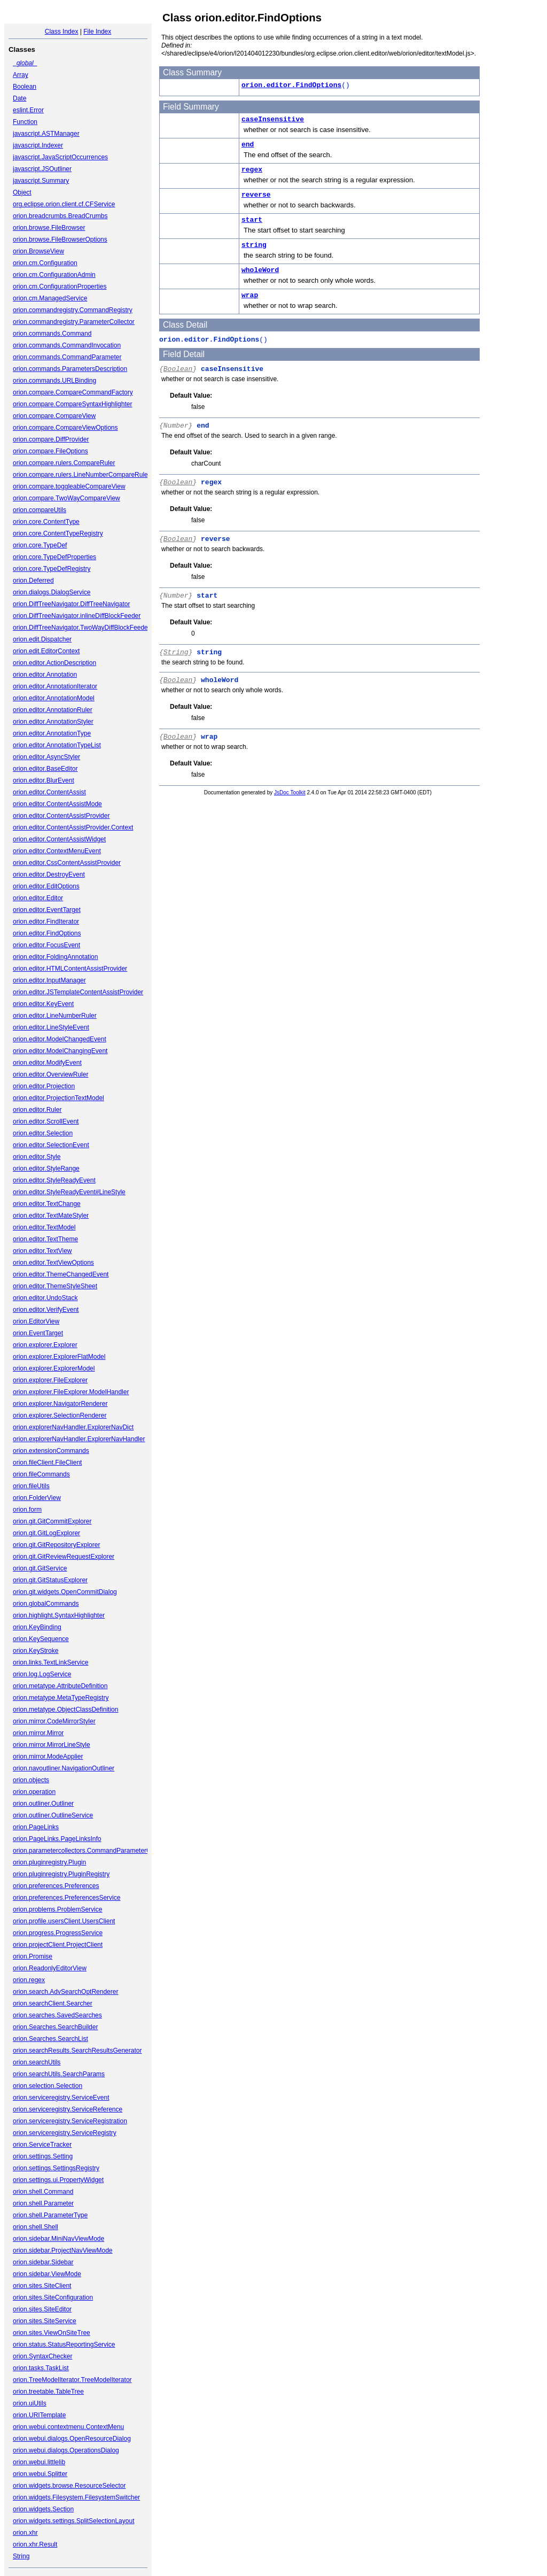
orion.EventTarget (38, 1333)
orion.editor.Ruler (37, 1109)
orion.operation (34, 1792)
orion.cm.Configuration (45, 263)
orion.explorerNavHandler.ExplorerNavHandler (79, 1439)
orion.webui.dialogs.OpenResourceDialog (72, 2438)
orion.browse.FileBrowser (49, 227)
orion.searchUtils (36, 2062)
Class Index (62, 31)
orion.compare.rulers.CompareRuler (64, 463)
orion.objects (31, 1780)
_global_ (25, 63)
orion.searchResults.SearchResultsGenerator (77, 2050)
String (21, 2556)
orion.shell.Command (43, 2191)
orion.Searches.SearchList (50, 2039)
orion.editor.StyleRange (46, 1168)
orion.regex (29, 1980)
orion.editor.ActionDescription (54, 663)
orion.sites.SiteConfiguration (53, 2297)
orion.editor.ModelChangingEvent (60, 1051)
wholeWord (260, 270)
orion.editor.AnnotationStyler (53, 721)
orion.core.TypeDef (40, 545)
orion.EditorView (36, 1321)
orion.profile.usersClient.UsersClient (64, 1921)
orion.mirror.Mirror (38, 1733)
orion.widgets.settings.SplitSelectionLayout (73, 2521)
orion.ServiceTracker (42, 2144)
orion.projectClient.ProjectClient (58, 1944)
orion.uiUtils (29, 2403)
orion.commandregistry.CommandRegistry (72, 310)
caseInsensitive (272, 119)
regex (251, 170)
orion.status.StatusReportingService (64, 2344)
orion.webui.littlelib (39, 2462)
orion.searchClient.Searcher (52, 2003)
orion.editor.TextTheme (45, 1239)
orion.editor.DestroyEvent (49, 874)
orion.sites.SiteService (44, 2321)
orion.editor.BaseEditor (45, 768)
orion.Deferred (33, 580)
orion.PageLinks (36, 1827)
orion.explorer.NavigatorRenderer (60, 1403)
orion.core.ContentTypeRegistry (58, 533)
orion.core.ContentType (46, 521)
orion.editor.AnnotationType (52, 733)
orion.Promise (32, 1956)
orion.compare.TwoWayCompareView (66, 498)
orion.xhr (25, 2532)
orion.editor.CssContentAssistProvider (67, 863)
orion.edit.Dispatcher (42, 639)
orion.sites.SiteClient (42, 2285)
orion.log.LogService (42, 1674)
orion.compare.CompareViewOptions (65, 427)
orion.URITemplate (39, 2415)
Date (19, 98)
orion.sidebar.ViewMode (47, 2274)
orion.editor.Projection (44, 1086)
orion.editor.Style (36, 1157)
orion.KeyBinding (37, 1627)
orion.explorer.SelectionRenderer (59, 1415)
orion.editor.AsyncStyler (46, 757)
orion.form (27, 1509)
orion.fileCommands (41, 1474)
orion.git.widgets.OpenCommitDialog (65, 1592)
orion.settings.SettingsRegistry (56, 2168)
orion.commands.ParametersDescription (70, 369)
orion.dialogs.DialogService (51, 592)
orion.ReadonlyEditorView (50, 1968)
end (247, 145)
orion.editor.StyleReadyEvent (54, 1180)
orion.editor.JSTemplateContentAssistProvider (78, 992)
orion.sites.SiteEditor (42, 2309)
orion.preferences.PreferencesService (66, 1897)
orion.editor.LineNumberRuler (55, 1015)
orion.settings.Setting (43, 2156)
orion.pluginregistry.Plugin (49, 1862)
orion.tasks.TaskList (41, 2368)
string (254, 245)
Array (20, 75)
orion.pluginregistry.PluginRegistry (61, 1874)
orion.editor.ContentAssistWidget (59, 839)
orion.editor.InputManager (49, 980)
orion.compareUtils (39, 510)
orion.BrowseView (38, 251)
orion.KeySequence (41, 1639)
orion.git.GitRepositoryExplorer (56, 1545)
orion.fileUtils (31, 1486)
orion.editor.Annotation (45, 674)
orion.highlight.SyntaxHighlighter (59, 1615)
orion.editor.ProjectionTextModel (58, 1098)
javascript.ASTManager (46, 133)
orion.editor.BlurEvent (43, 780)
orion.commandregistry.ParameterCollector (74, 322)
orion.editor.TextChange (47, 1204)
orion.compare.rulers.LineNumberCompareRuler (81, 474)
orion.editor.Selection (43, 1133)
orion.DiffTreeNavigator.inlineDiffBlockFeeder (76, 616)
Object (22, 192)
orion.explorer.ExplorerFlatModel (59, 1356)
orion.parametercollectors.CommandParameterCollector (92, 1850)
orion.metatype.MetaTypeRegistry (60, 1697)
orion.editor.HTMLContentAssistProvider (70, 968)
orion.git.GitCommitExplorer (52, 1521)
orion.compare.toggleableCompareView (69, 486)
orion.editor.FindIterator (46, 921)
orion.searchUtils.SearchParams (59, 2074)
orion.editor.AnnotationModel (54, 698)
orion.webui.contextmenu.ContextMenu (68, 2427)
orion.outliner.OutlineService (53, 1815)
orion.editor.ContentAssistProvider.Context (73, 827)
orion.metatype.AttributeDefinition (60, 1686)
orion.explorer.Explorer (45, 1345)
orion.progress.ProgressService (58, 1933)
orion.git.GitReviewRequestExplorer (63, 1556)
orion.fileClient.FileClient (47, 1462)
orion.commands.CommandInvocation (67, 345)
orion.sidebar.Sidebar (43, 2262)
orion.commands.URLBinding (54, 380)
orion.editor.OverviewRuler (50, 1074)
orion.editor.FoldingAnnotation (55, 957)
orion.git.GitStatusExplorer (50, 1580)
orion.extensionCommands (51, 1451)
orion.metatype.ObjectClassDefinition (65, 1709)
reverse (256, 195)
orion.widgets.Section (43, 2509)
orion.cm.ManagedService (50, 298)
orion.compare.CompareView (54, 416)
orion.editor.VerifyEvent (46, 1309)
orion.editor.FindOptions (47, 933)
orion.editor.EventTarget (47, 910)
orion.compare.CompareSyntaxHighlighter (72, 404)
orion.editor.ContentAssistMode (57, 804)
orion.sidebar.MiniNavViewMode (58, 2238)
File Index (97, 31)
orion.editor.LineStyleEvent (51, 1027)
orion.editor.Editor (38, 898)
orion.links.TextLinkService (50, 1662)
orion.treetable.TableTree (48, 2391)
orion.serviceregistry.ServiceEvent (61, 2097)
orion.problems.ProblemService (57, 1909)
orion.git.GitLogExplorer (46, 1533)
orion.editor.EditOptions (46, 886)
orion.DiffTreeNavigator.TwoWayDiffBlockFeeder (81, 627)
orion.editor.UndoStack (45, 1298)
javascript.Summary (41, 180)
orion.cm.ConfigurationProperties (59, 286)
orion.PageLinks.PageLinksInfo (57, 1839)
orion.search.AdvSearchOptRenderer (65, 1991)
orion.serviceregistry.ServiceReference (67, 2109)
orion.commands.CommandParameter (67, 357)
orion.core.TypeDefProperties (54, 557)
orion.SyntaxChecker (42, 2356)
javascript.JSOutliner (42, 169)
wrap (249, 295)
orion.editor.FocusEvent (46, 945)
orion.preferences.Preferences (56, 1886)
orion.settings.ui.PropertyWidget (58, 2180)
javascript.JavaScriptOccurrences (60, 157)
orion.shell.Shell (35, 2227)
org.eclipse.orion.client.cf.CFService (64, 204)
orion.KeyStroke (35, 1650)
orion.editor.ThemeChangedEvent (60, 1274)
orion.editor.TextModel (44, 1227)
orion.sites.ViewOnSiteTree (51, 2333)
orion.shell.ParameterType (50, 2215)
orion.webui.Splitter (40, 2474)
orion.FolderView (37, 1498)
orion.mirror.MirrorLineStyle (51, 1745)
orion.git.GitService (40, 1568)
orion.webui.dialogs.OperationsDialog (66, 2450)
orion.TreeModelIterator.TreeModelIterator (72, 2380)
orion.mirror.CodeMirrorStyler (54, 1721)
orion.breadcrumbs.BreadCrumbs (60, 216)
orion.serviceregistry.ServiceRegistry (64, 2133)
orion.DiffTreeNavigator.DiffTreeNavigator (71, 604)
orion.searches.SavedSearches (57, 2015)
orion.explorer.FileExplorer (50, 1380)
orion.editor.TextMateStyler (51, 1215)
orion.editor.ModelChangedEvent (59, 1039)
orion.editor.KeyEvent (43, 1004)
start (251, 220)
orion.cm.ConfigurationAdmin (54, 275)
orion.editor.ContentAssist (49, 792)
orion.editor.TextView (42, 1251)
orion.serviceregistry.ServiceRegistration (70, 2121)
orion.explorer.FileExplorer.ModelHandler (71, 1392)
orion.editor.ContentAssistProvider (61, 815)
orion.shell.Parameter (43, 2203)
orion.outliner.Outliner (43, 1803)
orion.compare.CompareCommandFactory (73, 392)
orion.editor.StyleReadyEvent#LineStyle (69, 1192)
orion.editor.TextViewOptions (53, 1262)
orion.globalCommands (46, 1603)
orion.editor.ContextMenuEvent (57, 851)
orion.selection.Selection (47, 2086)
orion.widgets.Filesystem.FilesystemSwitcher (76, 2497)
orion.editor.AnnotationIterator (55, 686)
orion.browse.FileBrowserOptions (60, 239)
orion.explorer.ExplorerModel (54, 1368)
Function (25, 122)
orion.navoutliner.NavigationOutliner (63, 1768)
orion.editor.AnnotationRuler (52, 710)
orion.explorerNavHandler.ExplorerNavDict (73, 1427)
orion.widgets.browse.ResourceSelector (69, 2485)
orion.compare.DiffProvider (51, 439)
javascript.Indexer (38, 145)
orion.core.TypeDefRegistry (51, 569)
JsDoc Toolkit (290, 792)
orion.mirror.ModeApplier (48, 1756)
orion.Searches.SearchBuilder (55, 2027)
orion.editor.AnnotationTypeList (57, 745)
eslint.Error (28, 110)
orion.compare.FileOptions (50, 451)
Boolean (24, 86)
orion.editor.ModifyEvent (47, 1062)
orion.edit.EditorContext (46, 651)
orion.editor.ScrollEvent (46, 1121)
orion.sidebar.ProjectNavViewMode (63, 2250)
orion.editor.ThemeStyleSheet (55, 1286)
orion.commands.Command (52, 333)
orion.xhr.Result (35, 2544)
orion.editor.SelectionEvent (51, 1145)
